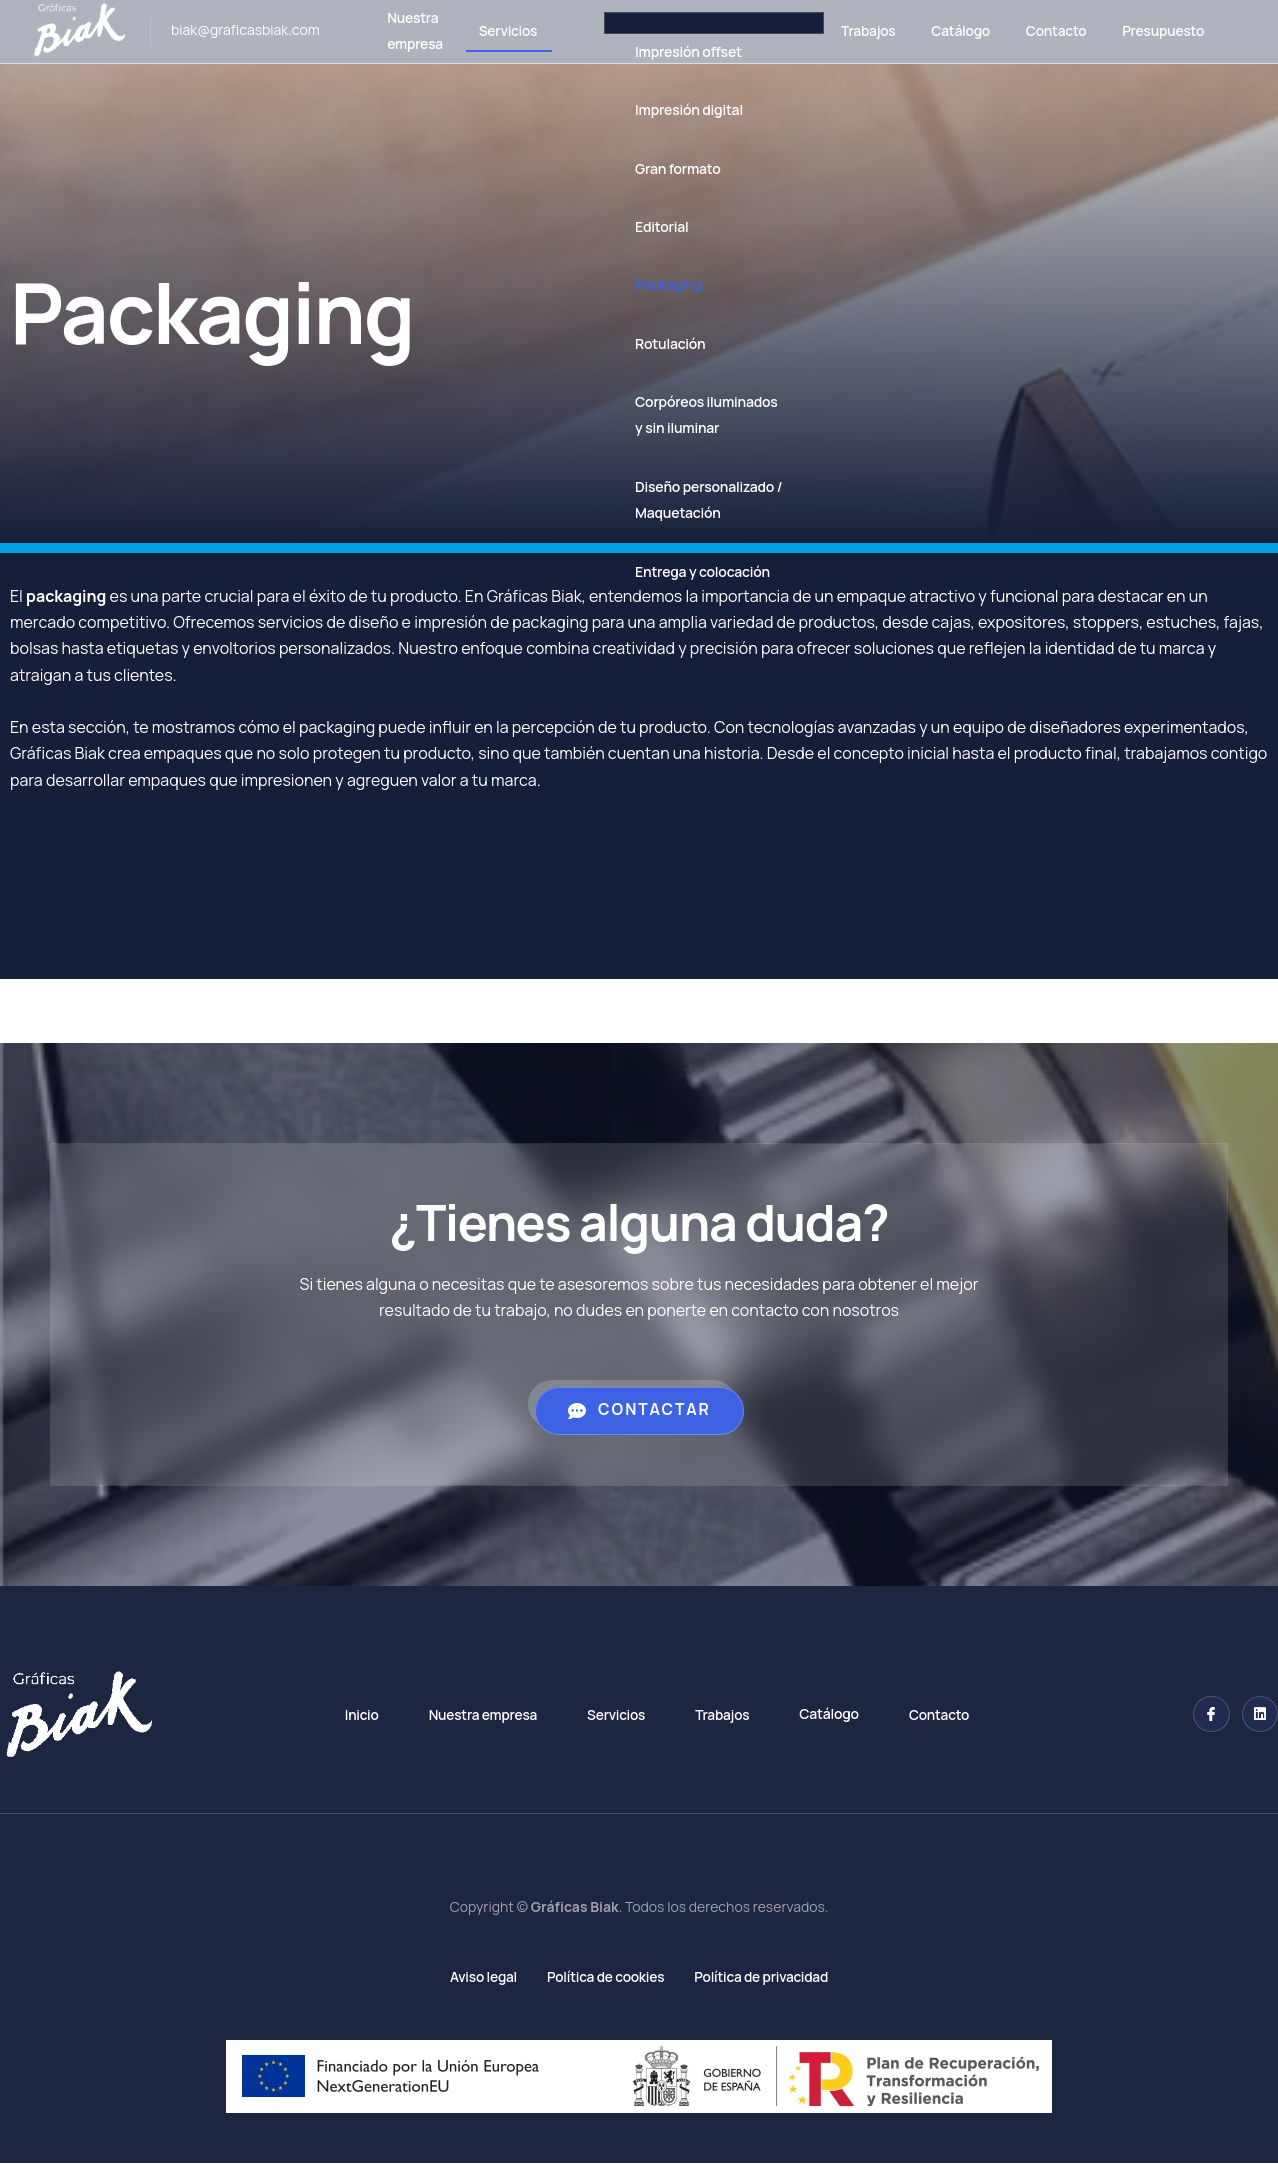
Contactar (639, 1410)
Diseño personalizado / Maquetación (687, 499)
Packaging (647, 284)
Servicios (484, 30)
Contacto (1049, 30)
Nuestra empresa (387, 32)
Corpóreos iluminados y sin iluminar (685, 414)
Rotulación (649, 343)
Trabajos (850, 30)
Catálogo (948, 30)
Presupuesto (1161, 30)
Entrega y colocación (681, 571)
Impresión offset (667, 51)
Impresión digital (668, 109)
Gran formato (656, 168)
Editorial (640, 226)
